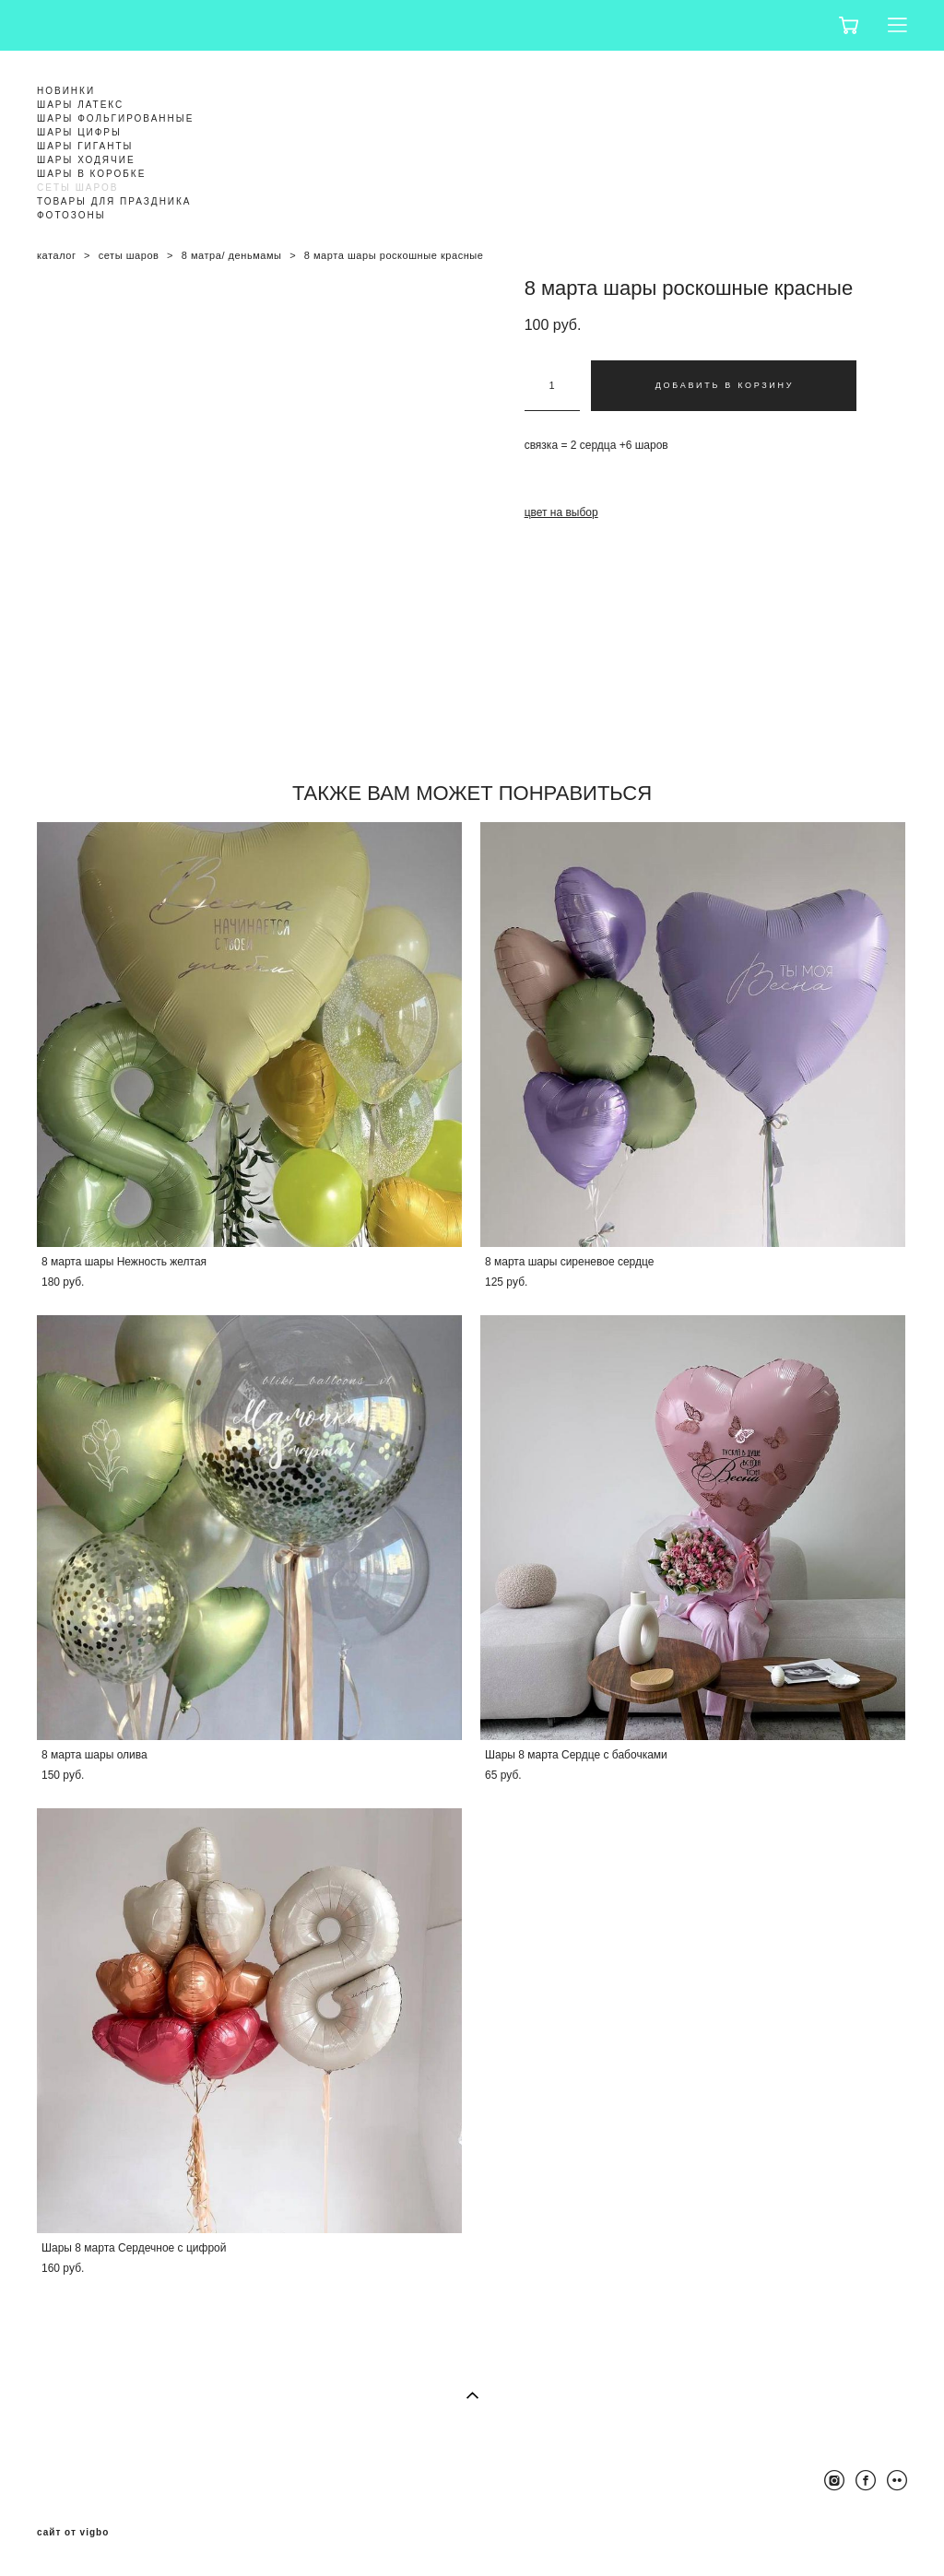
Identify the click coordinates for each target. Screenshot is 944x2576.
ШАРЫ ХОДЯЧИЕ (86, 160)
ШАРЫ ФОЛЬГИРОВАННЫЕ (115, 118)
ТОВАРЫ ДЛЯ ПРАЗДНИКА (114, 201)
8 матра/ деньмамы (232, 255)
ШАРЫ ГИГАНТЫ (85, 146)
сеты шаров (129, 255)
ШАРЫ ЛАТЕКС (80, 105)
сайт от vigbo (73, 2532)
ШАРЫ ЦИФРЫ (79, 132)
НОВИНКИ (66, 91)
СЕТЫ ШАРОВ (77, 187)
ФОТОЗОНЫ (71, 215)
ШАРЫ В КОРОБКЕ (91, 174)
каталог (56, 255)
